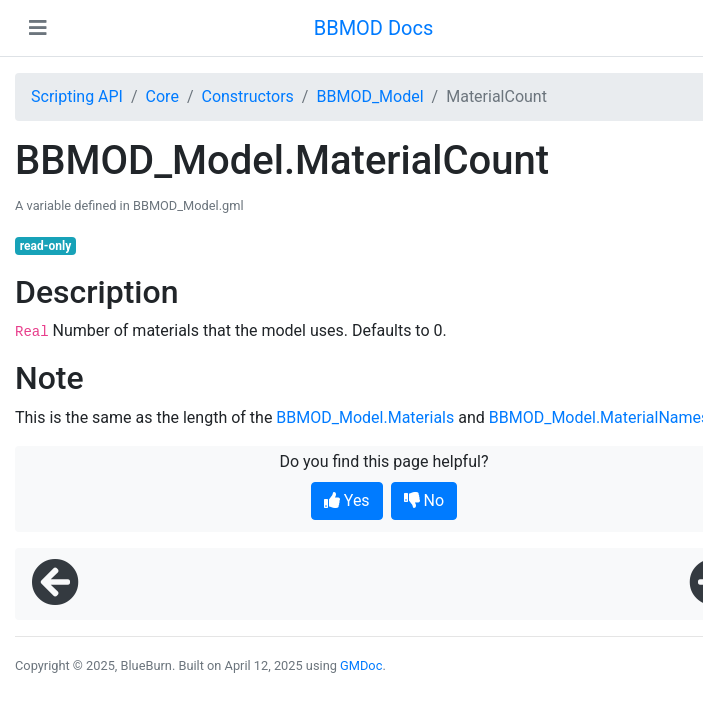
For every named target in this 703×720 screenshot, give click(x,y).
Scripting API (77, 96)
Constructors (247, 96)
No (424, 500)
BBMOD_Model (369, 96)
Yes (347, 500)
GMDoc (361, 665)
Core (162, 96)
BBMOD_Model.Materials (365, 417)
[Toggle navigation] (38, 28)
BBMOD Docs (374, 28)
